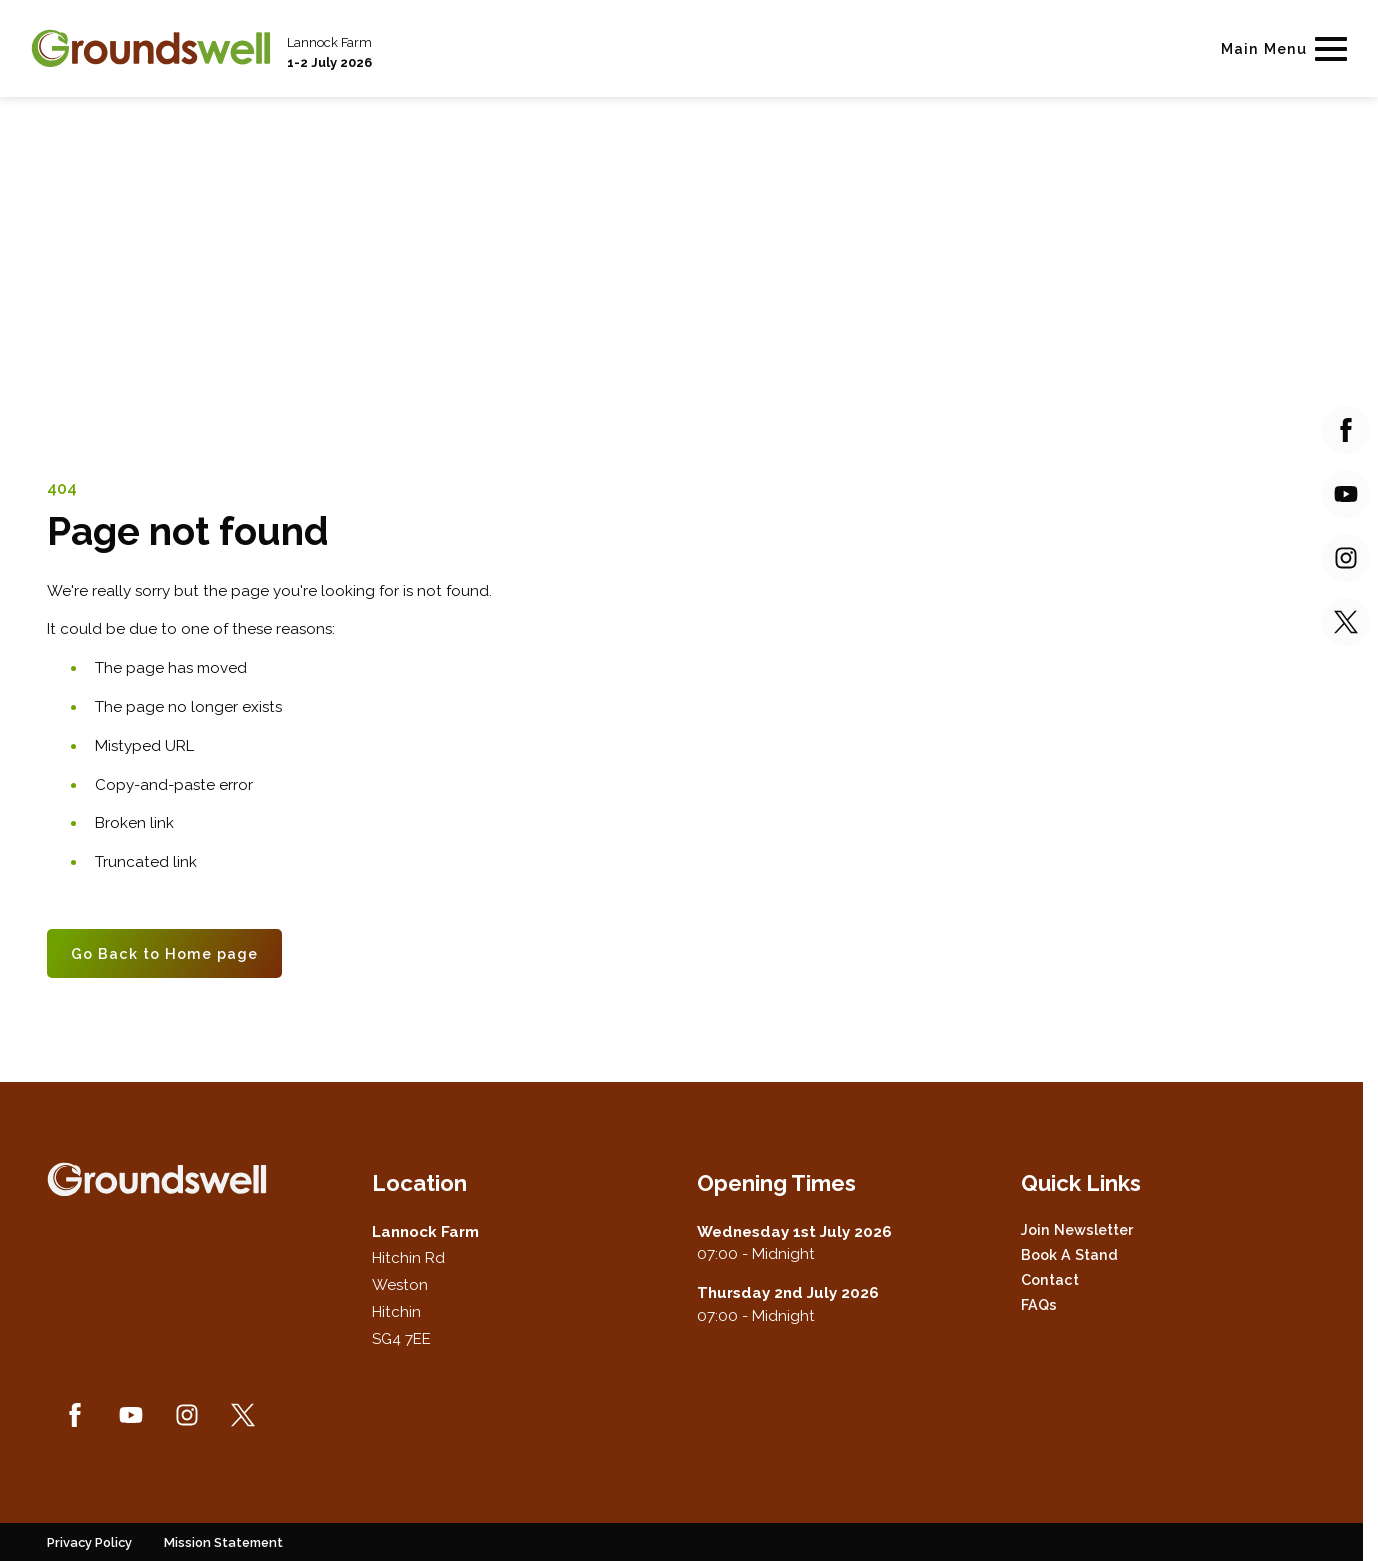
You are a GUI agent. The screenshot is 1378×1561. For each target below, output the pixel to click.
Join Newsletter (1077, 1229)
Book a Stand (1069, 1254)
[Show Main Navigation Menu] (1280, 48)
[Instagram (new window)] (187, 1415)
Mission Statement (223, 1542)
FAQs (1039, 1304)
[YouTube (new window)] (131, 1415)
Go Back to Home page (164, 953)
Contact (1050, 1279)
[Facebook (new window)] (75, 1415)
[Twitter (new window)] (243, 1415)
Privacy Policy (89, 1542)
